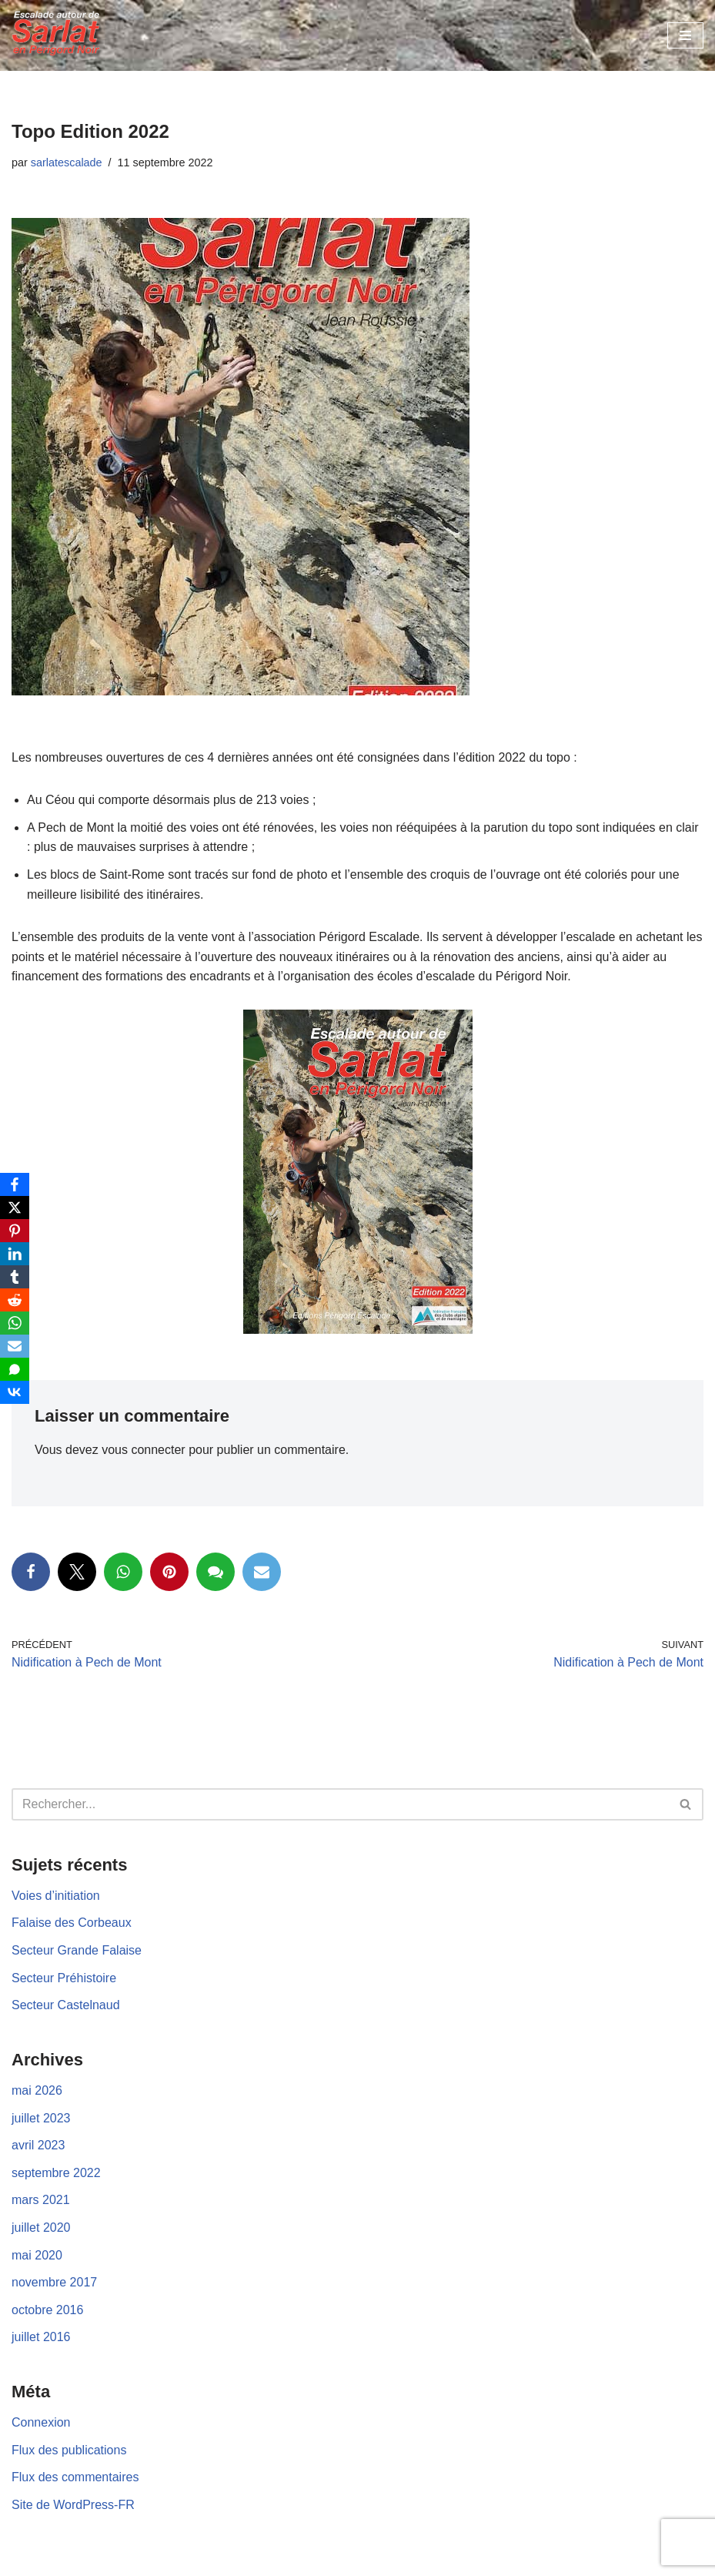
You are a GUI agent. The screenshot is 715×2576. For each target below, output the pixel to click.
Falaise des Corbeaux (72, 1922)
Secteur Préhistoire (64, 1978)
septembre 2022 (56, 2172)
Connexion (41, 2422)
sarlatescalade (66, 162)
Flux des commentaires (75, 2477)
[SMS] (14, 1369)
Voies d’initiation (56, 1895)
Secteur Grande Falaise (77, 1950)
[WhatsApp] (14, 1323)
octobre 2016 (47, 2309)
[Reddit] (14, 1299)
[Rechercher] (340, 1804)
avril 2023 (38, 2145)
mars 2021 (41, 2199)
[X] (14, 1207)
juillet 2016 (41, 2336)
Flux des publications (69, 2450)
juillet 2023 (41, 2118)
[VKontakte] (14, 1392)
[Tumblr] (14, 1276)
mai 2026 (37, 2090)
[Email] (14, 1346)
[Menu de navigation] (685, 35)
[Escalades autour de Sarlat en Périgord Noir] (58, 35)
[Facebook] (14, 1184)
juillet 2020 (41, 2227)
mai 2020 (37, 2255)
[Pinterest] (14, 1230)
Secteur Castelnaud (66, 2005)
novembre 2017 (54, 2282)
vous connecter (143, 1449)
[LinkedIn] (14, 1253)
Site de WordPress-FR (73, 2504)
